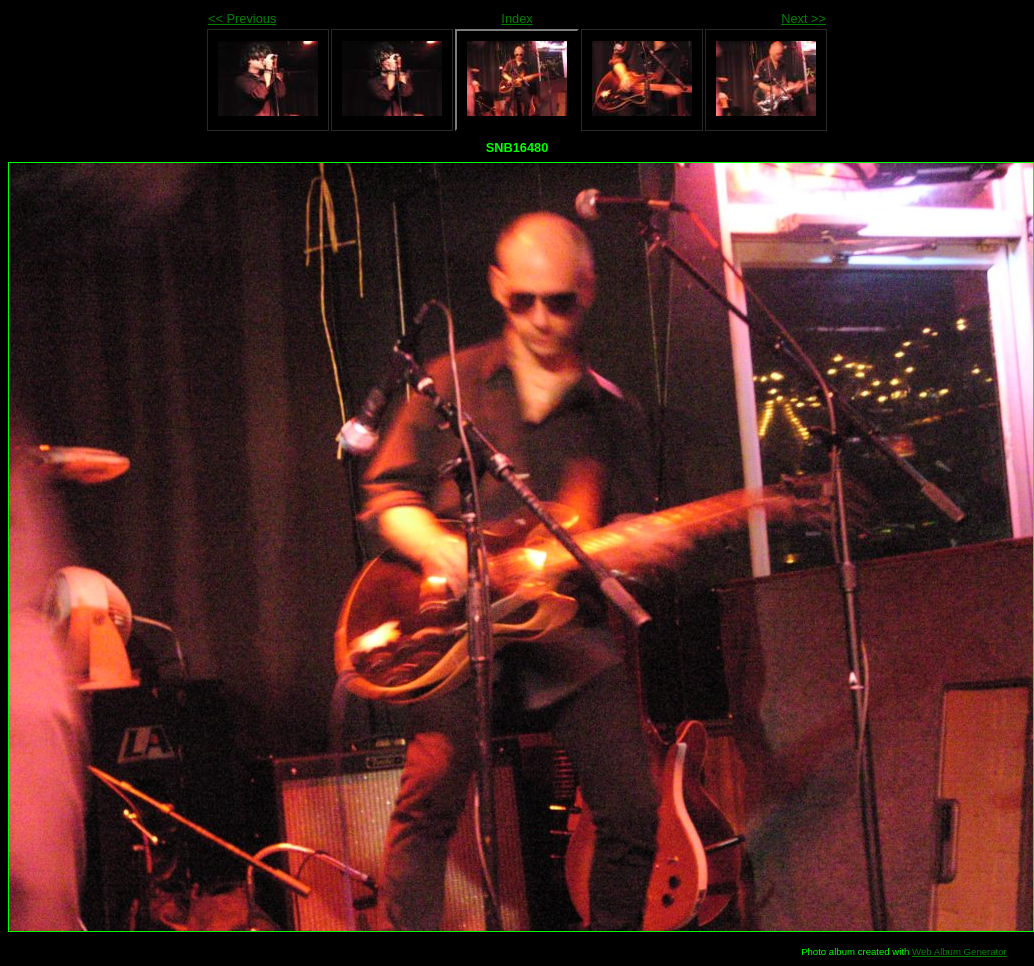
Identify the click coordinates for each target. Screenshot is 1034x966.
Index (516, 18)
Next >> (803, 18)
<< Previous (242, 18)
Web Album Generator (959, 951)
